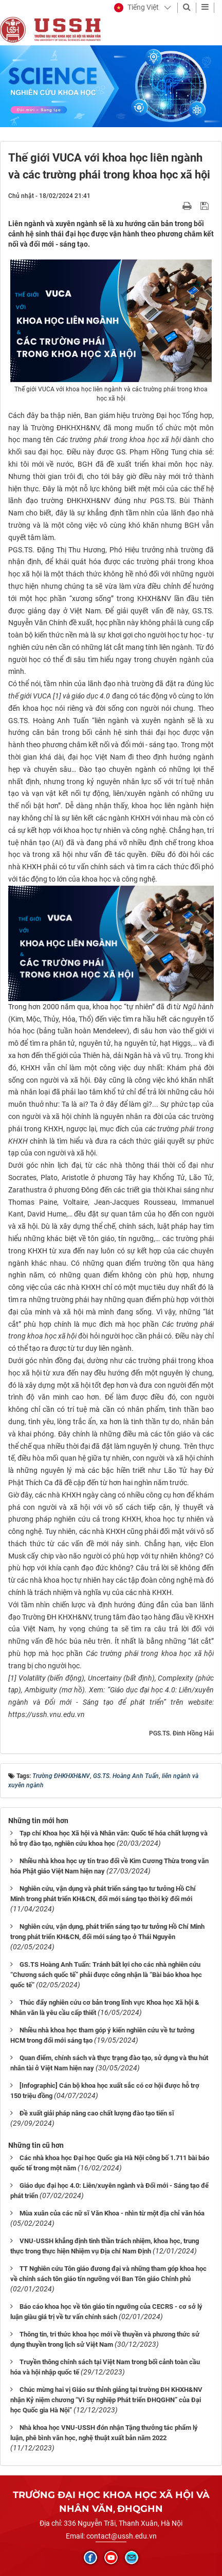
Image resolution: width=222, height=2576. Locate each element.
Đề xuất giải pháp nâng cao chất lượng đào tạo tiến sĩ (97, 2113)
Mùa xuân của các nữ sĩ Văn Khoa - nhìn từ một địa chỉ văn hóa (112, 2213)
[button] (136, 8)
